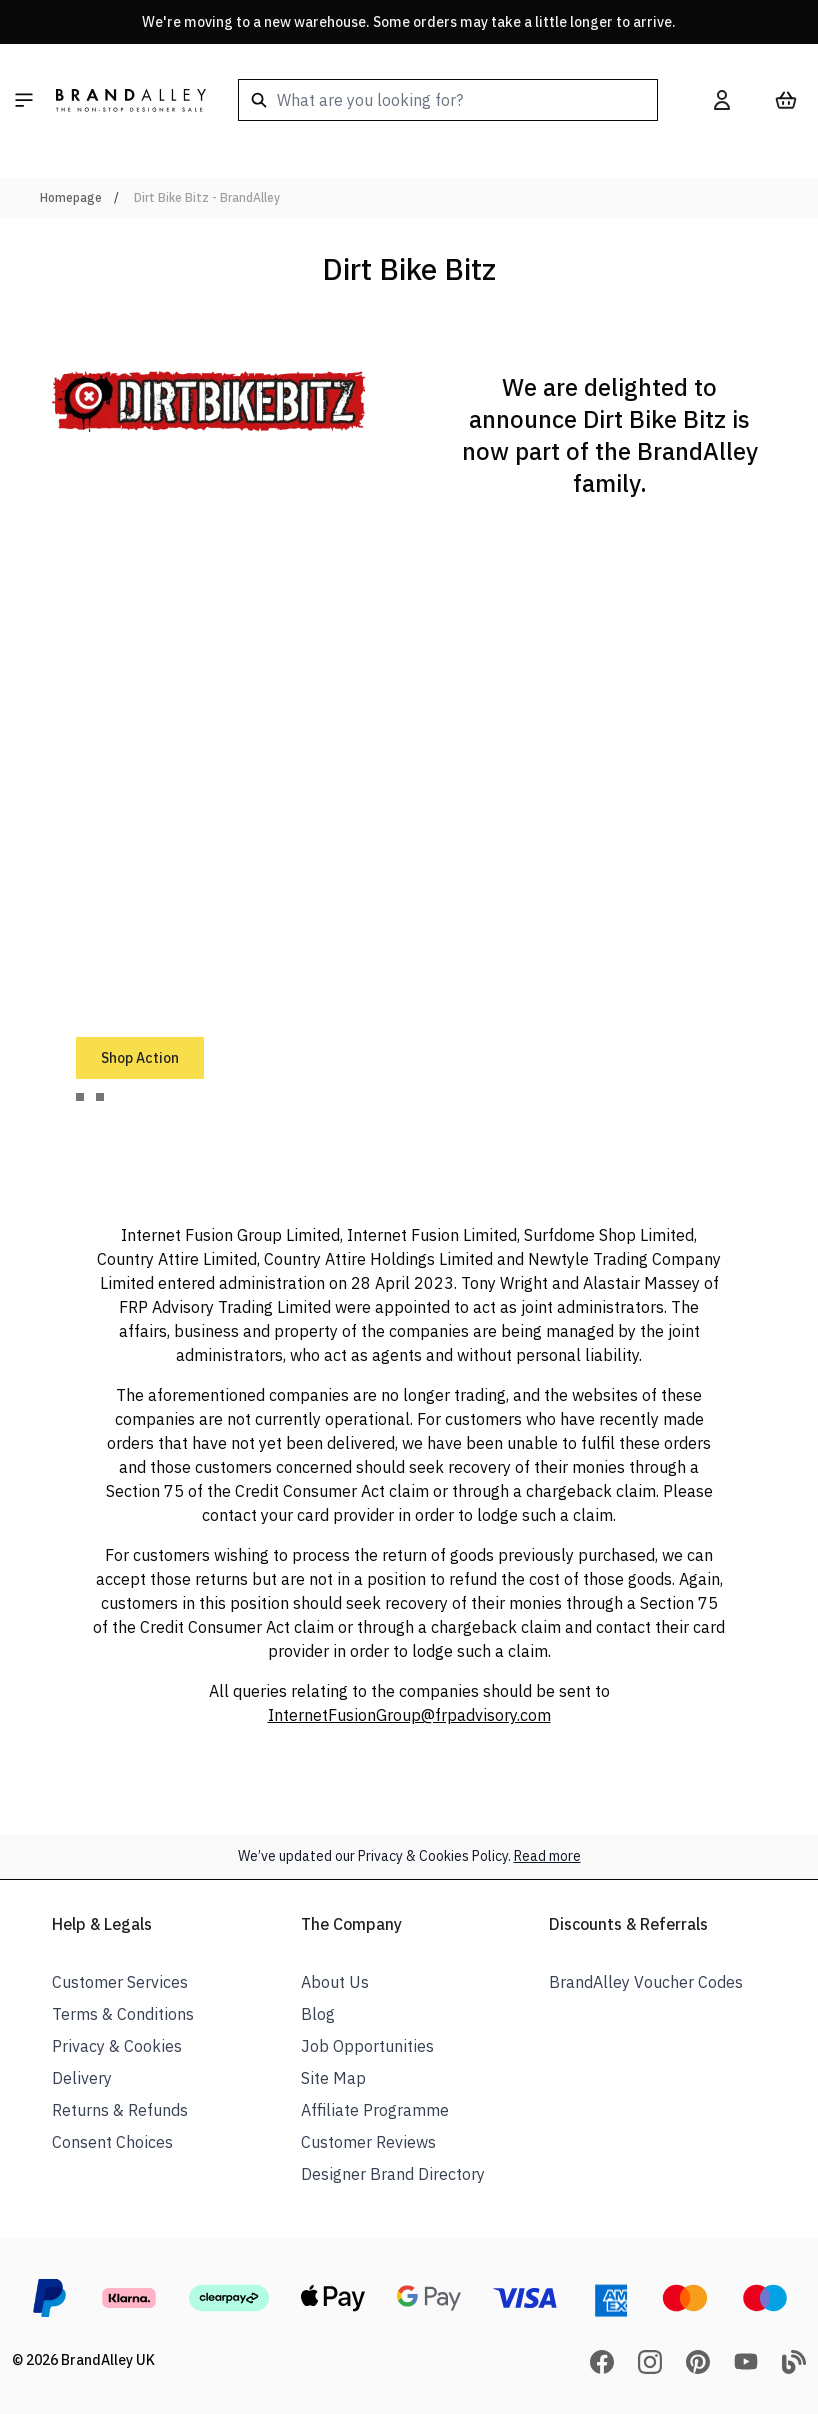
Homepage (71, 197)
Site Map (333, 2078)
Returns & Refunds (120, 2110)
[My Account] (722, 100)
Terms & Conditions (123, 2014)
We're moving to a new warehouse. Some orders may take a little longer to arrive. (409, 22)
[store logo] (131, 100)
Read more (547, 1856)
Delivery (82, 2078)
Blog (318, 2014)
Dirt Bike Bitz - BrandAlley (207, 197)
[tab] (80, 1097)
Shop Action (140, 1058)
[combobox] (448, 100)
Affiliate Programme (375, 2110)
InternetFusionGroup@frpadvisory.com (409, 1715)
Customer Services (120, 1982)
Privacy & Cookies (117, 2046)
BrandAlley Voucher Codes (646, 1982)
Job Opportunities (367, 2046)
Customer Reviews (368, 2142)
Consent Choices (112, 2142)
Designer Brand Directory (393, 2174)
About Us (335, 1982)
